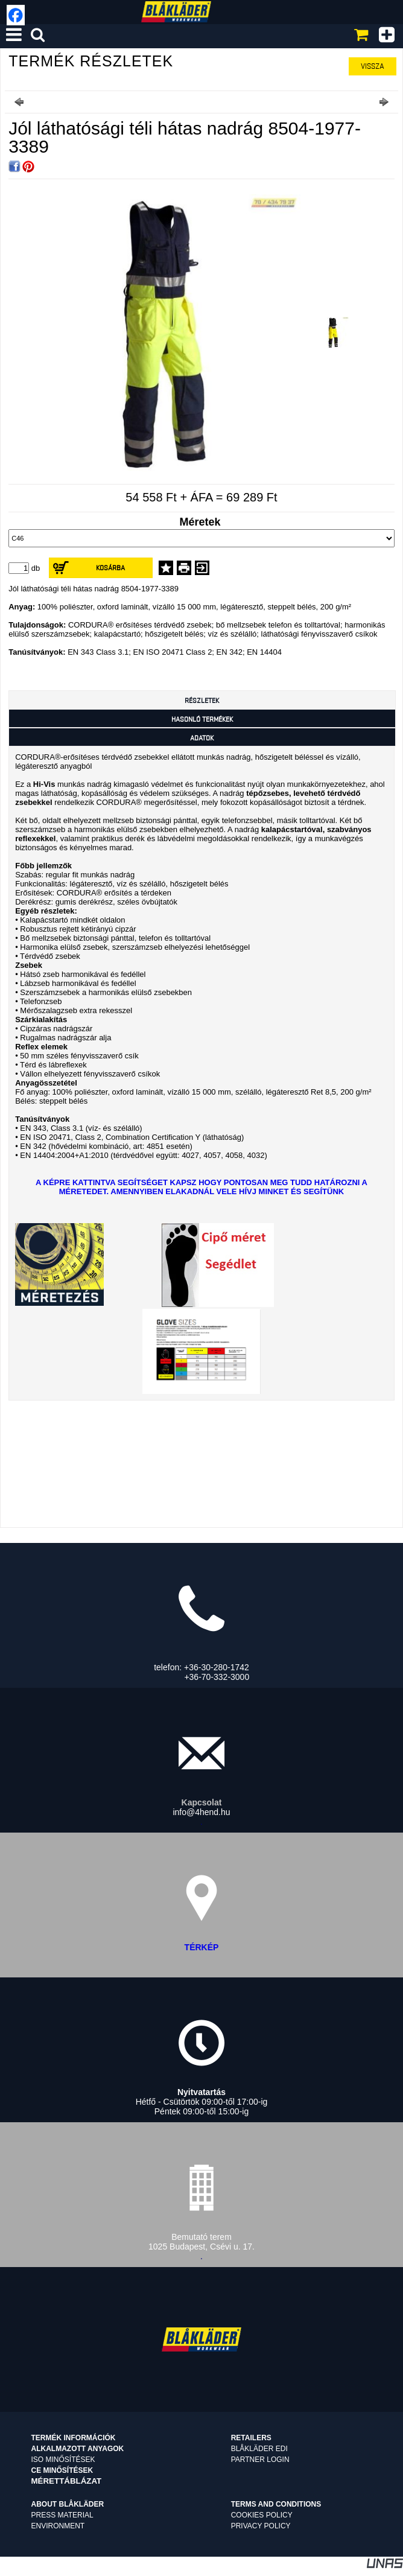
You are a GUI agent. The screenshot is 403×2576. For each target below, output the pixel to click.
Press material (62, 2515)
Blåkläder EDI (259, 2448)
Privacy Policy (261, 2526)
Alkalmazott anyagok (77, 2448)
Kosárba (110, 567)
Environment (58, 2526)
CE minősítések (62, 2470)
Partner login (260, 2459)
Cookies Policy (262, 2515)
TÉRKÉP (202, 1947)
